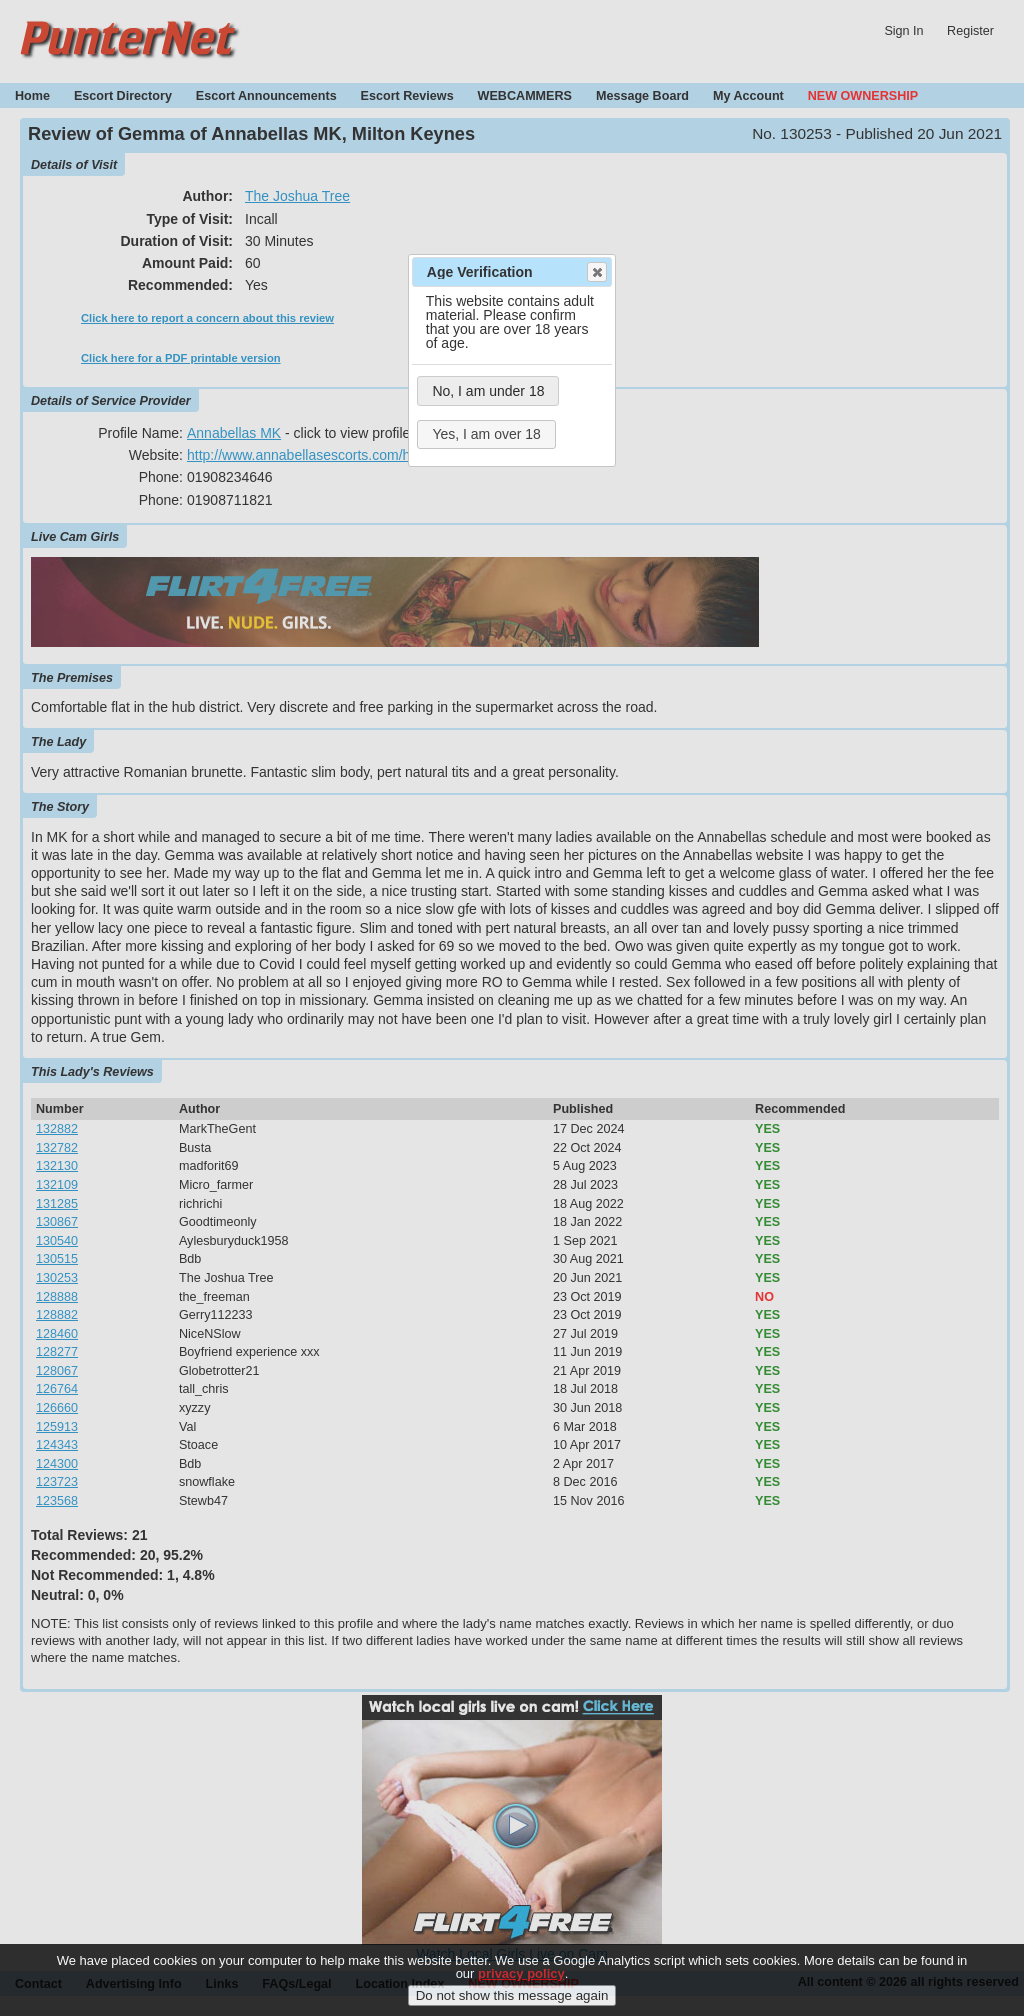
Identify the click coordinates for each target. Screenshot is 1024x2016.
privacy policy (521, 1986)
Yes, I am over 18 (486, 434)
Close (596, 272)
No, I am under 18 (488, 391)
